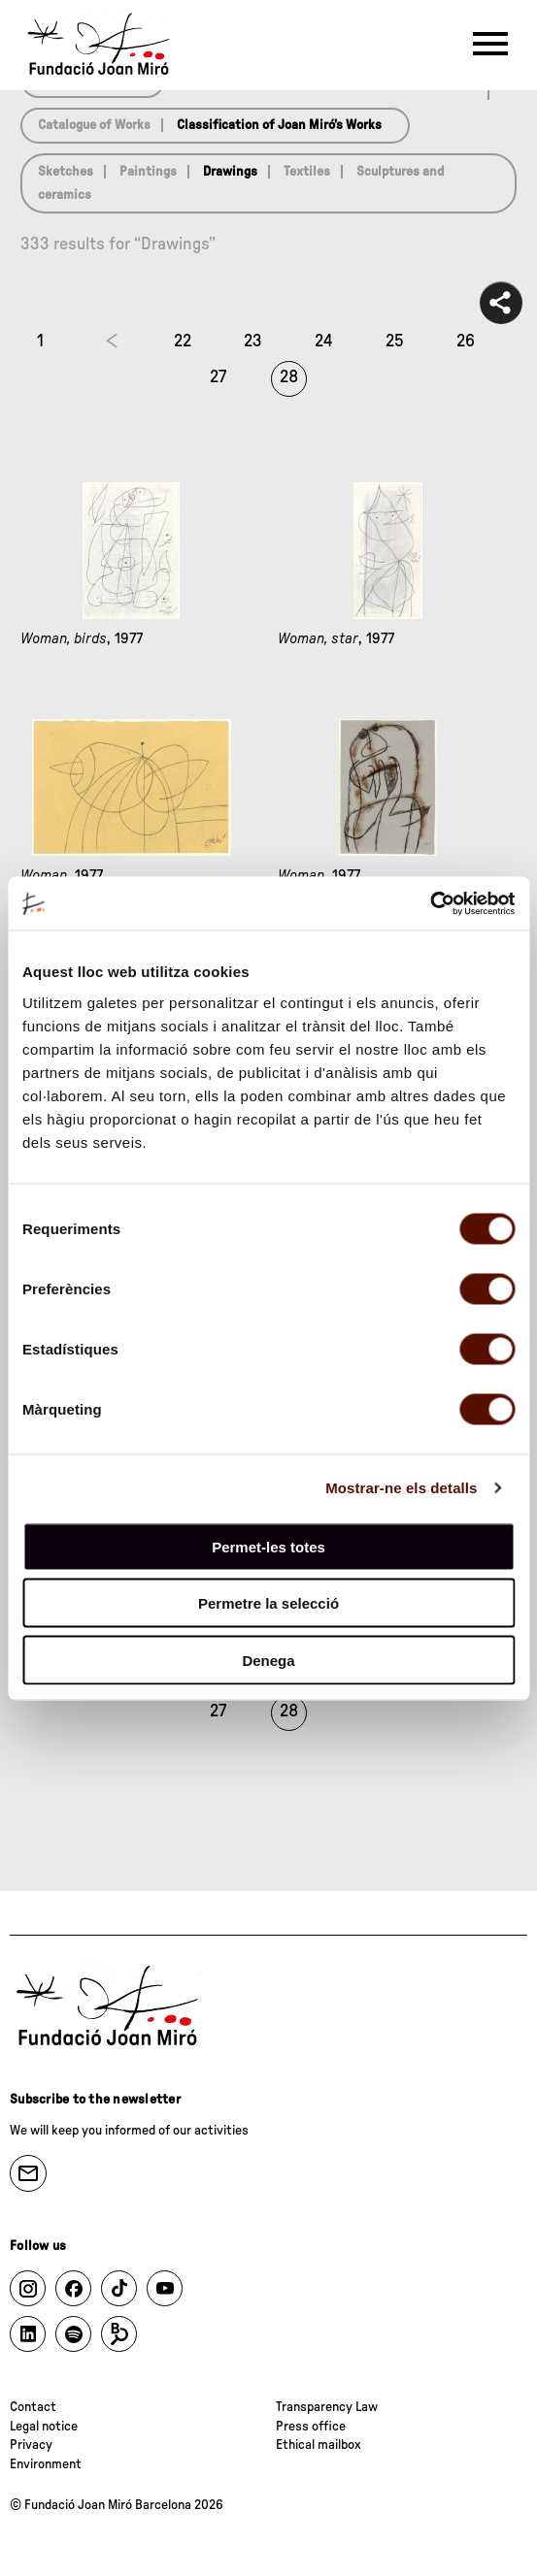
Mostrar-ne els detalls (401, 1488)
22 (182, 341)
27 (218, 377)
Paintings (148, 172)
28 (289, 377)
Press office (311, 2426)
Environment (46, 2464)
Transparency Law (327, 2407)
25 (395, 341)
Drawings (230, 172)
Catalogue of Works (94, 125)
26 (465, 341)
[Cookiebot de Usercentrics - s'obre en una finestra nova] (430, 903)
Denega (268, 1659)
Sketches (65, 172)
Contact (33, 2407)
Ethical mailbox (318, 2445)
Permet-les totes (268, 1546)
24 (324, 341)
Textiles (307, 172)
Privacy (31, 2445)
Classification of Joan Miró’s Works (279, 125)
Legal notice (44, 2426)
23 (253, 341)
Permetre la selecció (268, 1603)
